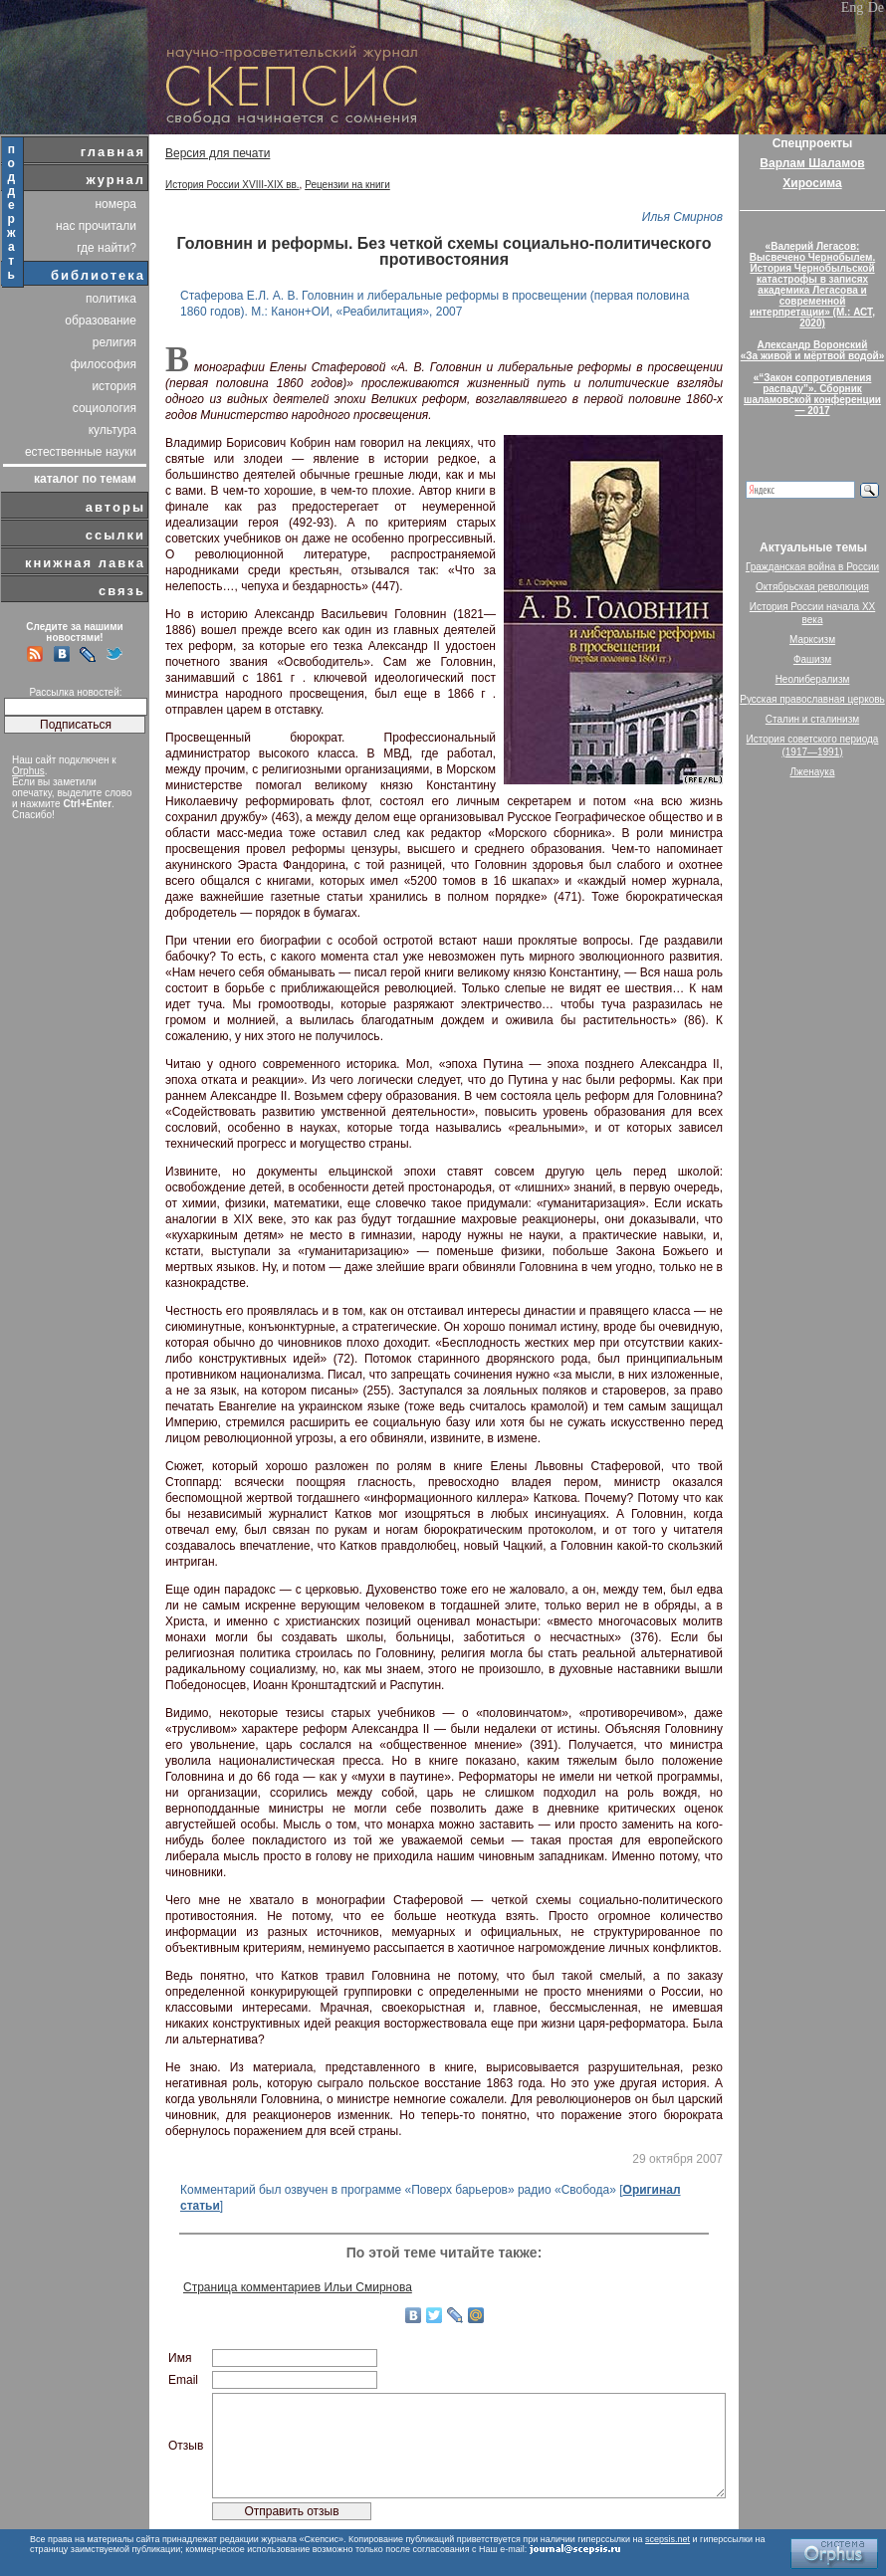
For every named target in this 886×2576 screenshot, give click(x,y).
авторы (115, 507)
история (114, 386)
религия (114, 342)
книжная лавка (85, 562)
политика (111, 299)
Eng (852, 7)
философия (103, 364)
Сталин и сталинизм (812, 719)
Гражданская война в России (812, 566)
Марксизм (812, 639)
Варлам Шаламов (812, 163)
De (876, 7)
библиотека (98, 275)
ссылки (115, 535)
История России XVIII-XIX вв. (232, 184)
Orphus (28, 770)
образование (100, 320)
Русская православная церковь (812, 699)
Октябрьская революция (812, 586)
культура (112, 430)
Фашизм (812, 659)
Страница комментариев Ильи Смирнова (297, 2287)
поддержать (12, 212)
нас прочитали (96, 226)
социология (104, 408)
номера (115, 204)
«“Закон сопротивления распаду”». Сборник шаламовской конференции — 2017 (812, 394)
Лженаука (812, 771)
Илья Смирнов (682, 217)
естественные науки (80, 452)
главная (113, 151)
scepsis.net (667, 2539)
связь (122, 590)
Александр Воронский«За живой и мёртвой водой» (812, 350)
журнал (115, 179)
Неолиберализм (812, 679)
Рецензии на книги (347, 184)
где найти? (106, 248)
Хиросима (811, 183)
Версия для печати (217, 153)
